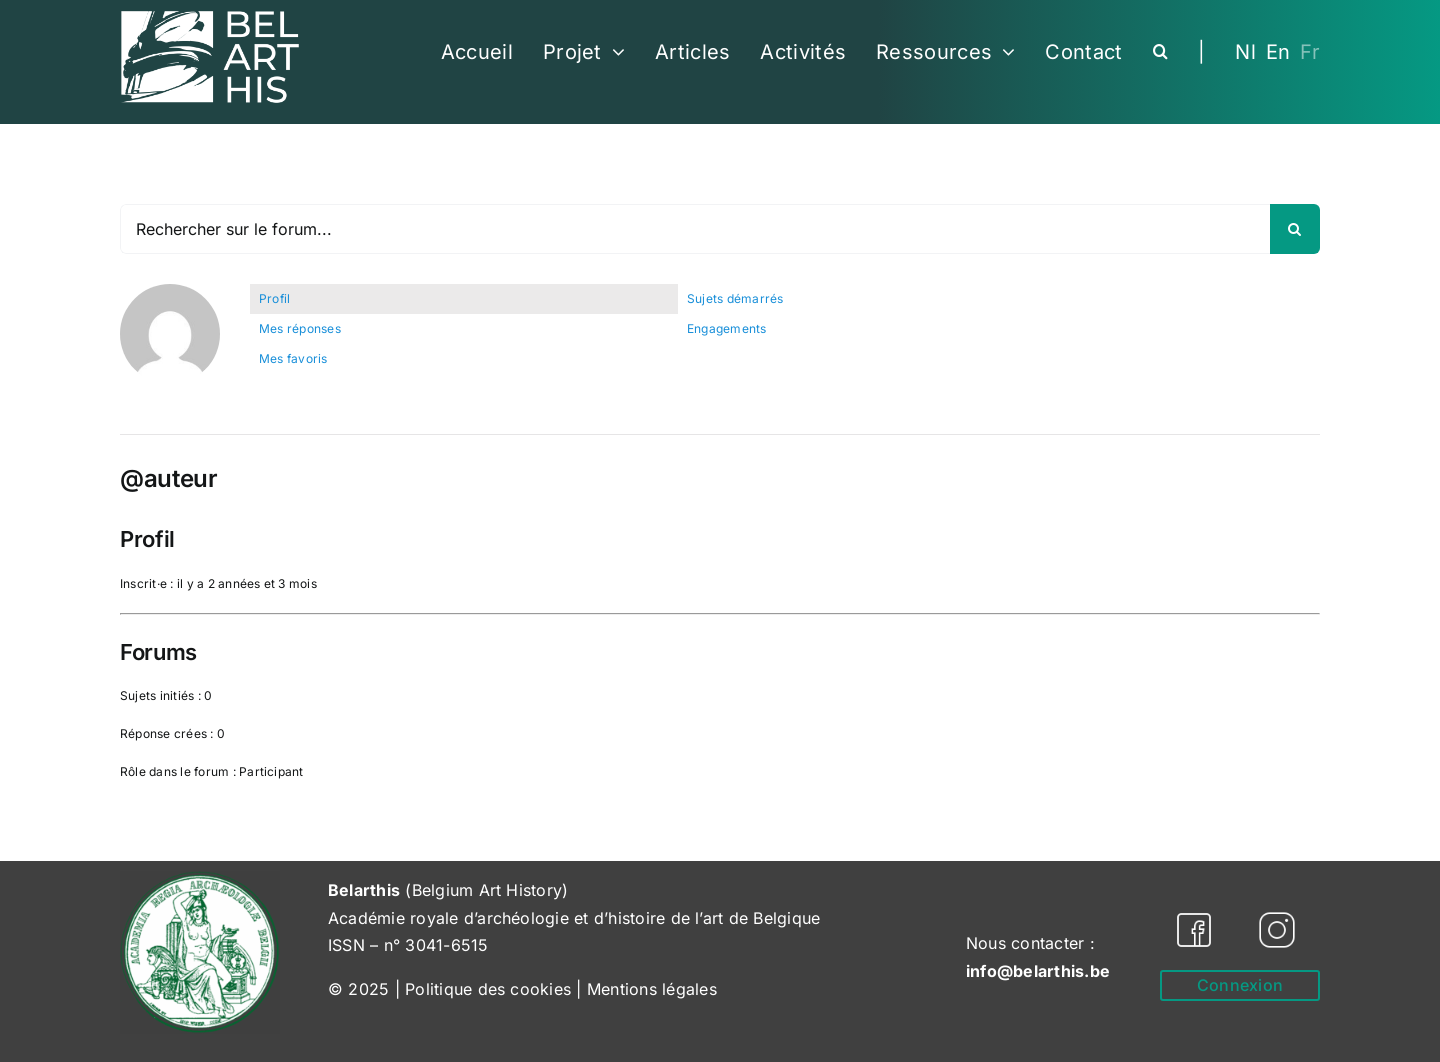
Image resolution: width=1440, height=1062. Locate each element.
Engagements (727, 328)
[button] (1160, 52)
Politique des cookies (488, 989)
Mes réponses (300, 328)
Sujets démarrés (735, 298)
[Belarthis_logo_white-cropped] (210, 18)
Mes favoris (293, 358)
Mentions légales (652, 989)
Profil (274, 298)
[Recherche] (1295, 229)
